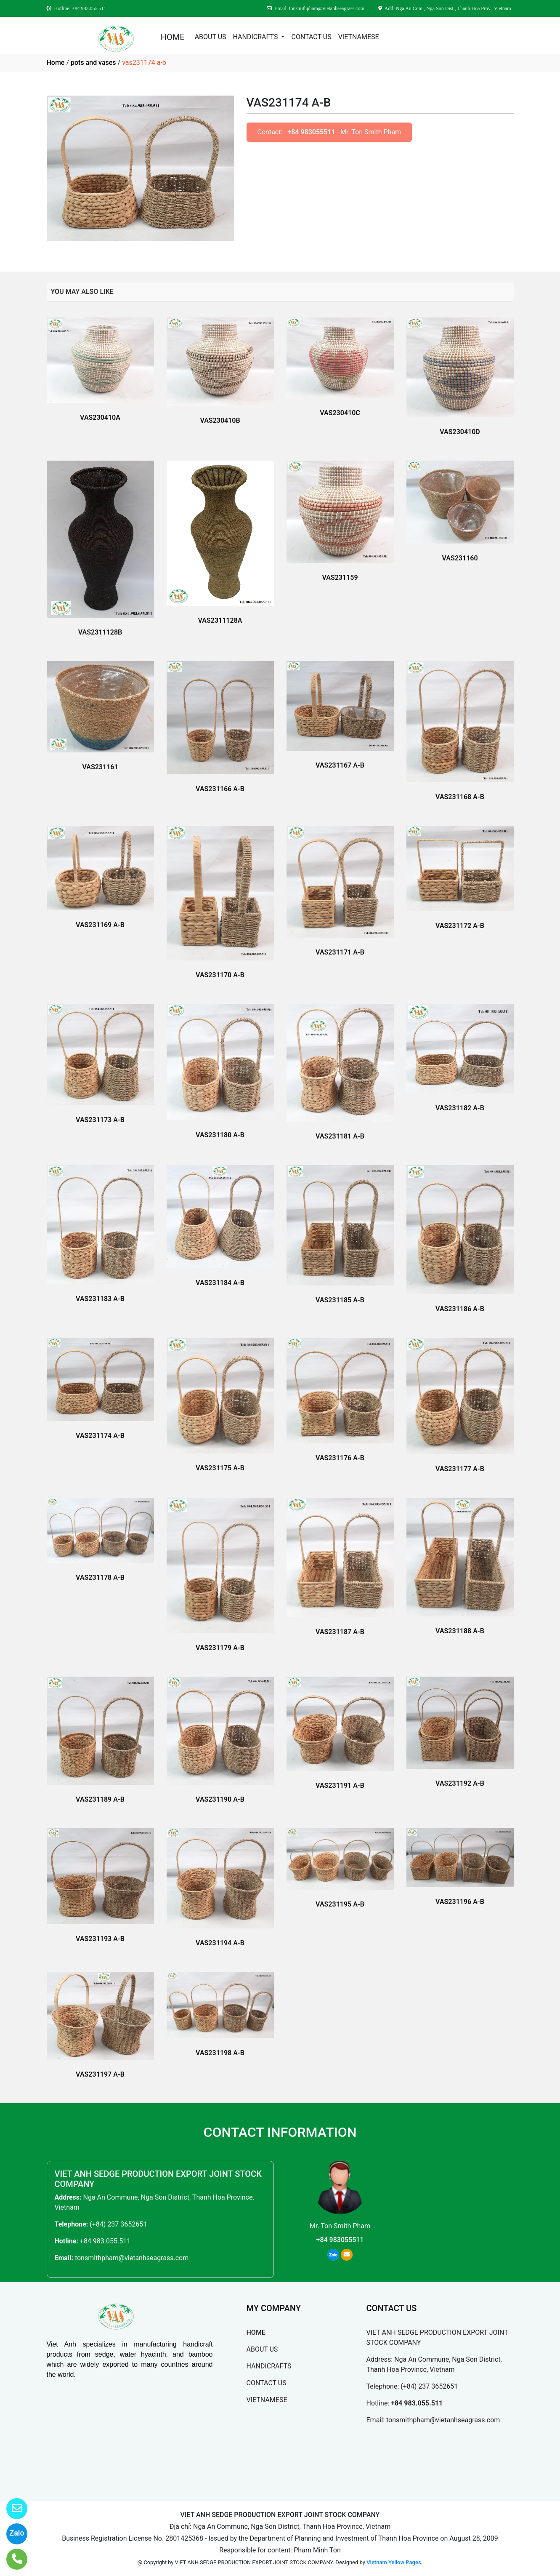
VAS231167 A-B (340, 765)
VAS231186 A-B (459, 1309)
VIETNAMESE (358, 37)
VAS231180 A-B (220, 1135)
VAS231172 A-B (459, 926)
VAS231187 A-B (340, 1632)
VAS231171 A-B (340, 952)
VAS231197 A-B (100, 2074)
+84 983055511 (311, 132)
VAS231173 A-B (100, 1120)
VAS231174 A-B (100, 1436)
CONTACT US (311, 37)
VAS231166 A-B (220, 789)
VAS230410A (100, 417)
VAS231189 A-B (100, 1799)
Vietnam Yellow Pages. (394, 2562)
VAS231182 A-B (459, 1108)
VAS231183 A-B (100, 1299)
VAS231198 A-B (220, 2053)
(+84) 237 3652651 (118, 2224)
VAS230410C (340, 413)
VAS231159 (340, 577)
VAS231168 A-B (459, 797)
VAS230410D (460, 432)
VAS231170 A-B (220, 975)
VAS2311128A (220, 620)
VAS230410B (220, 420)
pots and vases (93, 63)
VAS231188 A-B (459, 1631)
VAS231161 (100, 767)
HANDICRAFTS (256, 37)
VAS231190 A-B (220, 1799)
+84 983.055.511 (105, 2241)
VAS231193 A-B (100, 1939)
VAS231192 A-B (459, 1783)
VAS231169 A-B (100, 925)
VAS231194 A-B (220, 1943)
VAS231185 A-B (340, 1300)
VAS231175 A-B (220, 1468)
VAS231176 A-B (340, 1458)
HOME (173, 37)
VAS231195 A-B (340, 1904)
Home (56, 63)
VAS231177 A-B (459, 1469)
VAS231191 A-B (340, 1785)
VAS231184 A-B (220, 1283)
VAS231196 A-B (459, 1902)
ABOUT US (210, 37)
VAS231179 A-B (220, 1648)
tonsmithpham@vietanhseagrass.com (131, 2258)
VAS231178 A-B (100, 1577)
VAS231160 (460, 558)
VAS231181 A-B (340, 1136)
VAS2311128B (100, 632)
